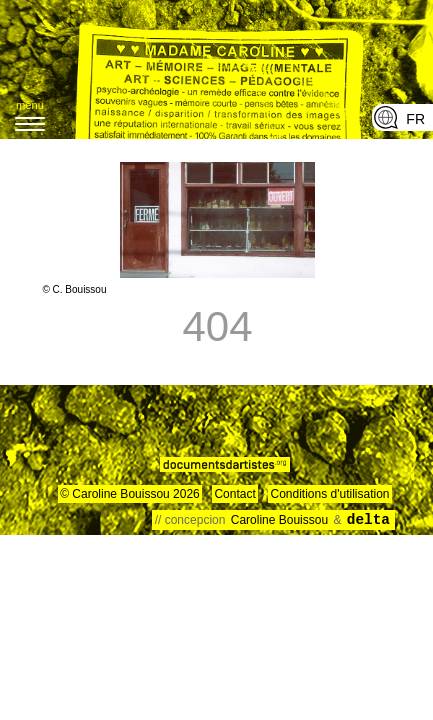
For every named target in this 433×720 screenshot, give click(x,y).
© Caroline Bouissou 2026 (130, 494)
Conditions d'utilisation (329, 494)
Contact (234, 494)
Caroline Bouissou (281, 520)
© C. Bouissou (74, 289)
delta (368, 520)
